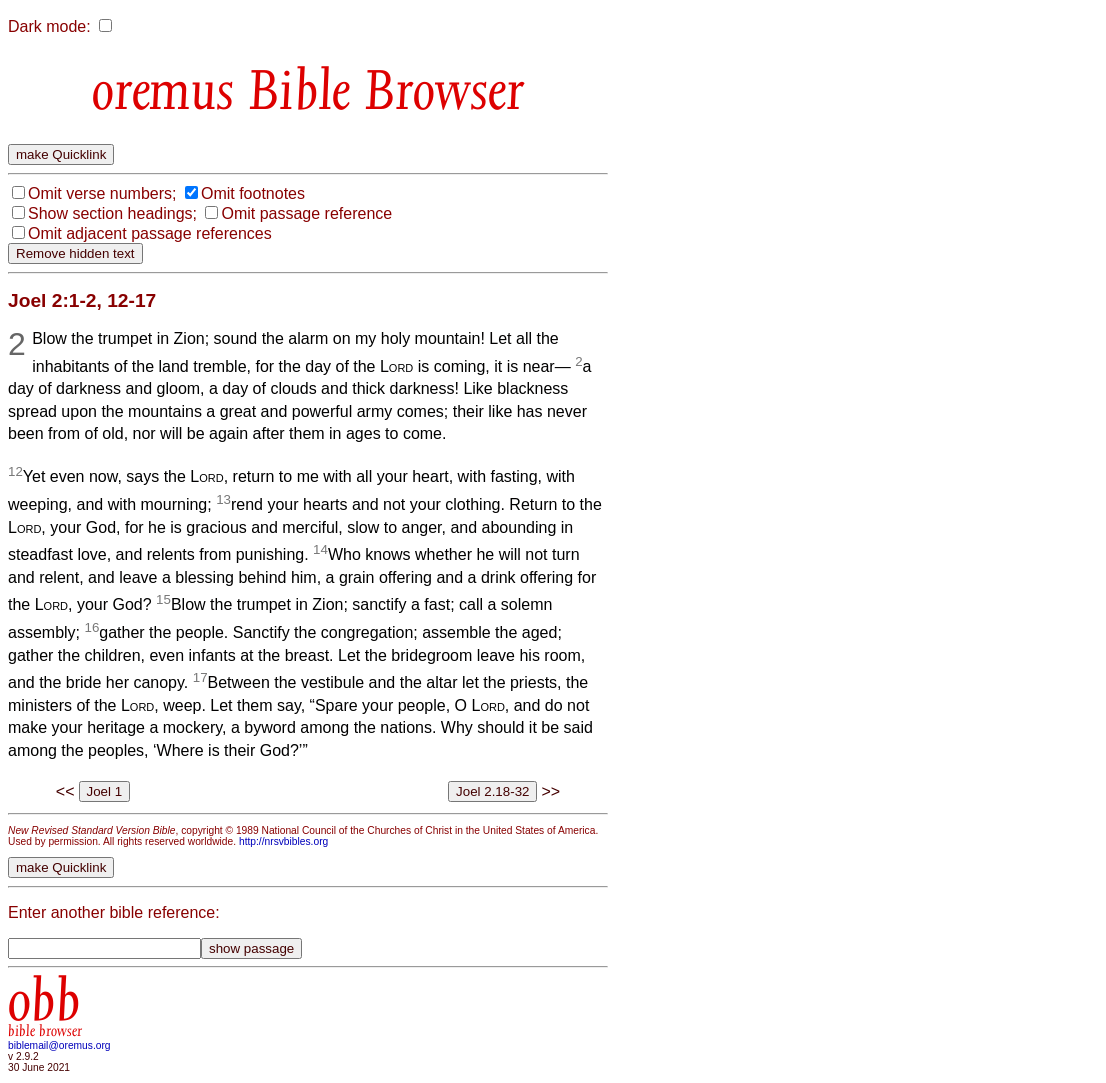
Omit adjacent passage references (150, 233)
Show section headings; (112, 213)
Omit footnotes (253, 193)
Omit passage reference (306, 213)
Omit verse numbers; (102, 193)
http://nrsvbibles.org (283, 841)
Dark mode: (49, 26)
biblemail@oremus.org (59, 1045)
